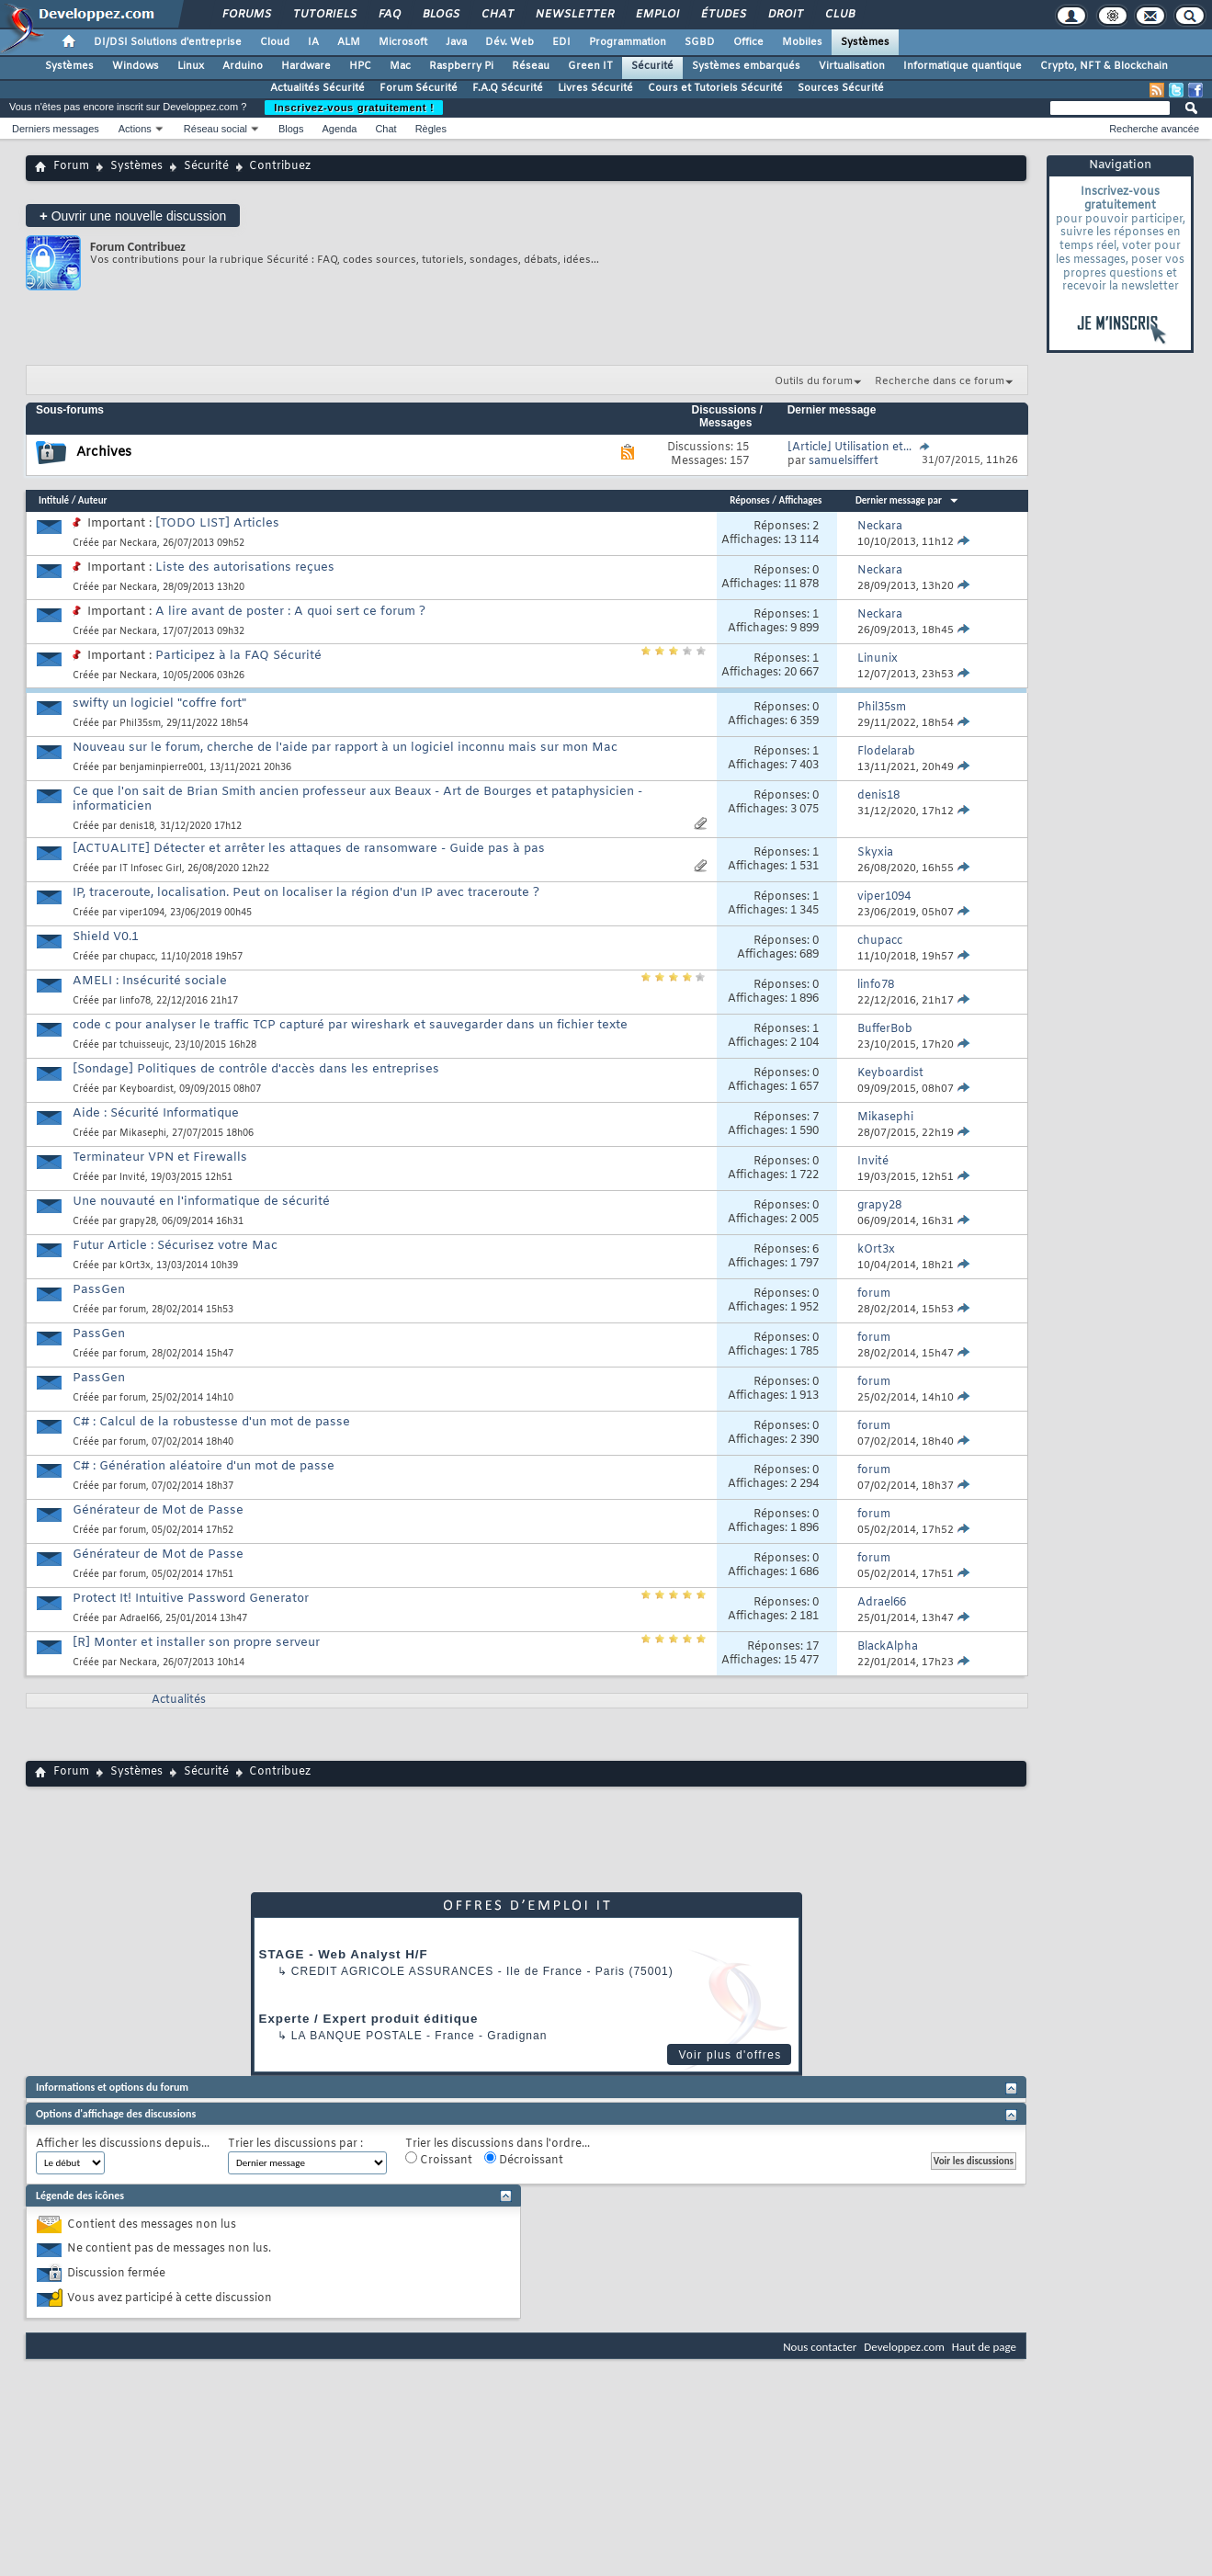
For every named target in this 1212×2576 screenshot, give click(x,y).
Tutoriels (323, 14)
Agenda (339, 128)
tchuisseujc (144, 1045)
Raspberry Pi (461, 66)
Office (748, 42)
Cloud (274, 42)
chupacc (137, 957)
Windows (135, 66)
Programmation (627, 42)
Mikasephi (142, 1134)
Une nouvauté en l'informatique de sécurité (201, 1201)
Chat (497, 14)
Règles (431, 128)
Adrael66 (139, 1619)
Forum (71, 166)
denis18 (136, 827)
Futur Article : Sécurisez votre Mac (175, 1246)
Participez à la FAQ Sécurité (238, 656)
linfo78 (135, 1001)
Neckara (138, 544)
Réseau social (215, 128)
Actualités (179, 1700)
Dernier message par (907, 500)
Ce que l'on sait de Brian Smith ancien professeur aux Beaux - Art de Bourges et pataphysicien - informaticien (357, 799)
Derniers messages (55, 128)
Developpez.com (904, 2347)
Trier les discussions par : (295, 2144)
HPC (360, 66)
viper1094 (141, 913)
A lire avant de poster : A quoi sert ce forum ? (290, 611)
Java (456, 42)
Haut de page (984, 2347)
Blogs (440, 14)
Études (722, 14)
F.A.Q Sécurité (507, 88)
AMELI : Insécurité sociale (150, 981)
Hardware (306, 66)
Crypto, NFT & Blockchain (1104, 66)
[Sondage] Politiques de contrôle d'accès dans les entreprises (256, 1069)
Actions (135, 128)
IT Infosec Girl (150, 869)
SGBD (700, 42)
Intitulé (54, 500)
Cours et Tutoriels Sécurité (715, 88)
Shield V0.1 (106, 937)
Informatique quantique (962, 66)
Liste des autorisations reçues (244, 567)
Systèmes (865, 42)
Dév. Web (509, 42)
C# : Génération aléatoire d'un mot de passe (203, 1466)
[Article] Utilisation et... (849, 447)
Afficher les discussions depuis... (123, 2144)
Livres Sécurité (595, 88)
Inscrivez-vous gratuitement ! (354, 107)
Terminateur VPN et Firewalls (160, 1157)
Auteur (93, 500)
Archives (103, 452)
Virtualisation (852, 66)
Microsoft (403, 42)
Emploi (656, 14)
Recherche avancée (1154, 128)
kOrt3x (135, 1266)
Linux (190, 66)
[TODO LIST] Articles (217, 523)
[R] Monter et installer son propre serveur (196, 1643)
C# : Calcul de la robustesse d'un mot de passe (211, 1422)
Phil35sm (140, 724)
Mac (400, 66)
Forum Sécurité (418, 88)
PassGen (99, 1290)
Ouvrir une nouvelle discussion (133, 215)
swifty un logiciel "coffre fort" (159, 703)
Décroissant (523, 2159)
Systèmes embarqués (746, 66)
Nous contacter (819, 2347)
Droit (784, 14)
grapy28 (137, 1222)
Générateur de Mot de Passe (158, 1510)
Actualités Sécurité (317, 88)
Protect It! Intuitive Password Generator (191, 1598)
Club (838, 14)
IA (313, 42)
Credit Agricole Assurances (392, 1971)
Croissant (438, 2159)
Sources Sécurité (841, 88)
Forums (246, 14)
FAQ (389, 14)
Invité (132, 1178)
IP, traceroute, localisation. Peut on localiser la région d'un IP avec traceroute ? (306, 893)
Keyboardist (146, 1089)
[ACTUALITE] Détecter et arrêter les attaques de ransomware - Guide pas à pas (309, 849)
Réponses (750, 500)
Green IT (590, 66)
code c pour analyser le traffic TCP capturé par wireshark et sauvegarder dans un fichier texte (350, 1025)
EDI (561, 42)
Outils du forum (814, 381)
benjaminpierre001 (161, 768)
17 (812, 1647)
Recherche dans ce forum (939, 381)
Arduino (242, 66)
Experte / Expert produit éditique (369, 2019)
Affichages (799, 500)
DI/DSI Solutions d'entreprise (168, 42)
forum (132, 1310)
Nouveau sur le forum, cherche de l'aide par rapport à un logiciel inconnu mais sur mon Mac (345, 747)
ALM (348, 42)
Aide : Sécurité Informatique (156, 1113)
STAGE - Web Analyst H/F (343, 1954)
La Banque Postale (357, 2035)
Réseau (530, 66)
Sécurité (652, 66)
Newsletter (574, 14)
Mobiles (802, 42)
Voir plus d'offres (729, 2054)
